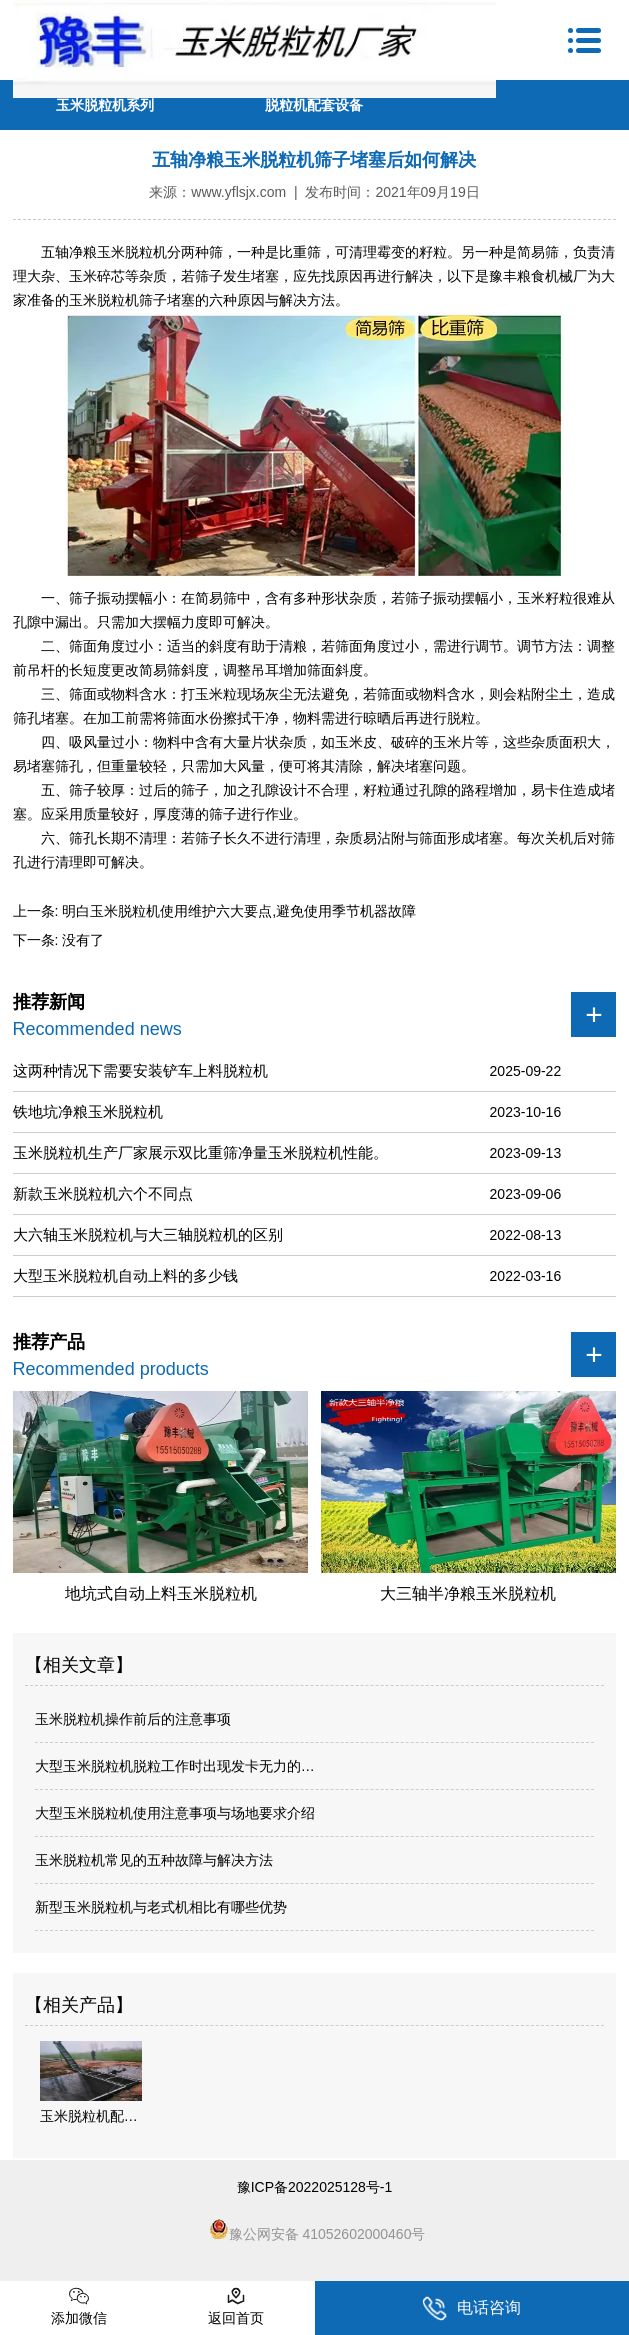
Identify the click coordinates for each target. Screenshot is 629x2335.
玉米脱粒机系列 (105, 105)
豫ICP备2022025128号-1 (315, 2187)
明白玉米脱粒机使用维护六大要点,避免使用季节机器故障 (237, 911)
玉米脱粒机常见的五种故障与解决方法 (154, 1860)
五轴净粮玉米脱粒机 (104, 252)
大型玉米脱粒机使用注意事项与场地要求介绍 (175, 1813)
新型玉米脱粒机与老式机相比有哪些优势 (161, 1907)
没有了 (81, 940)
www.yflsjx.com (238, 192)
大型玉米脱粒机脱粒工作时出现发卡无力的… (175, 1766)
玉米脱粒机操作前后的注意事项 (133, 1719)
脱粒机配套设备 (314, 105)
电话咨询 (471, 2308)
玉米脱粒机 (104, 300)
